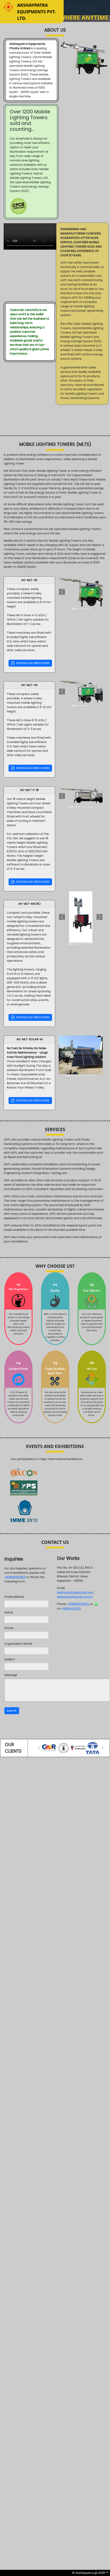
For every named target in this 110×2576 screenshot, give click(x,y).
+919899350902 (15, 1577)
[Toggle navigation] (102, 7)
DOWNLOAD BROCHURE (30, 663)
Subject (9, 1659)
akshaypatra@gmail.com (75, 1592)
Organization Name (18, 1644)
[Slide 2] (80, 609)
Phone (8, 1628)
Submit (12, 1711)
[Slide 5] (93, 1076)
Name (8, 1612)
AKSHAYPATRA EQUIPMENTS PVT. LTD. (36, 11)
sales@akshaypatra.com (75, 1597)
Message (10, 1675)
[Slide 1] (74, 609)
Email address (14, 1597)
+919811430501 (71, 1608)
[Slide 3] (87, 609)
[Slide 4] (90, 807)
